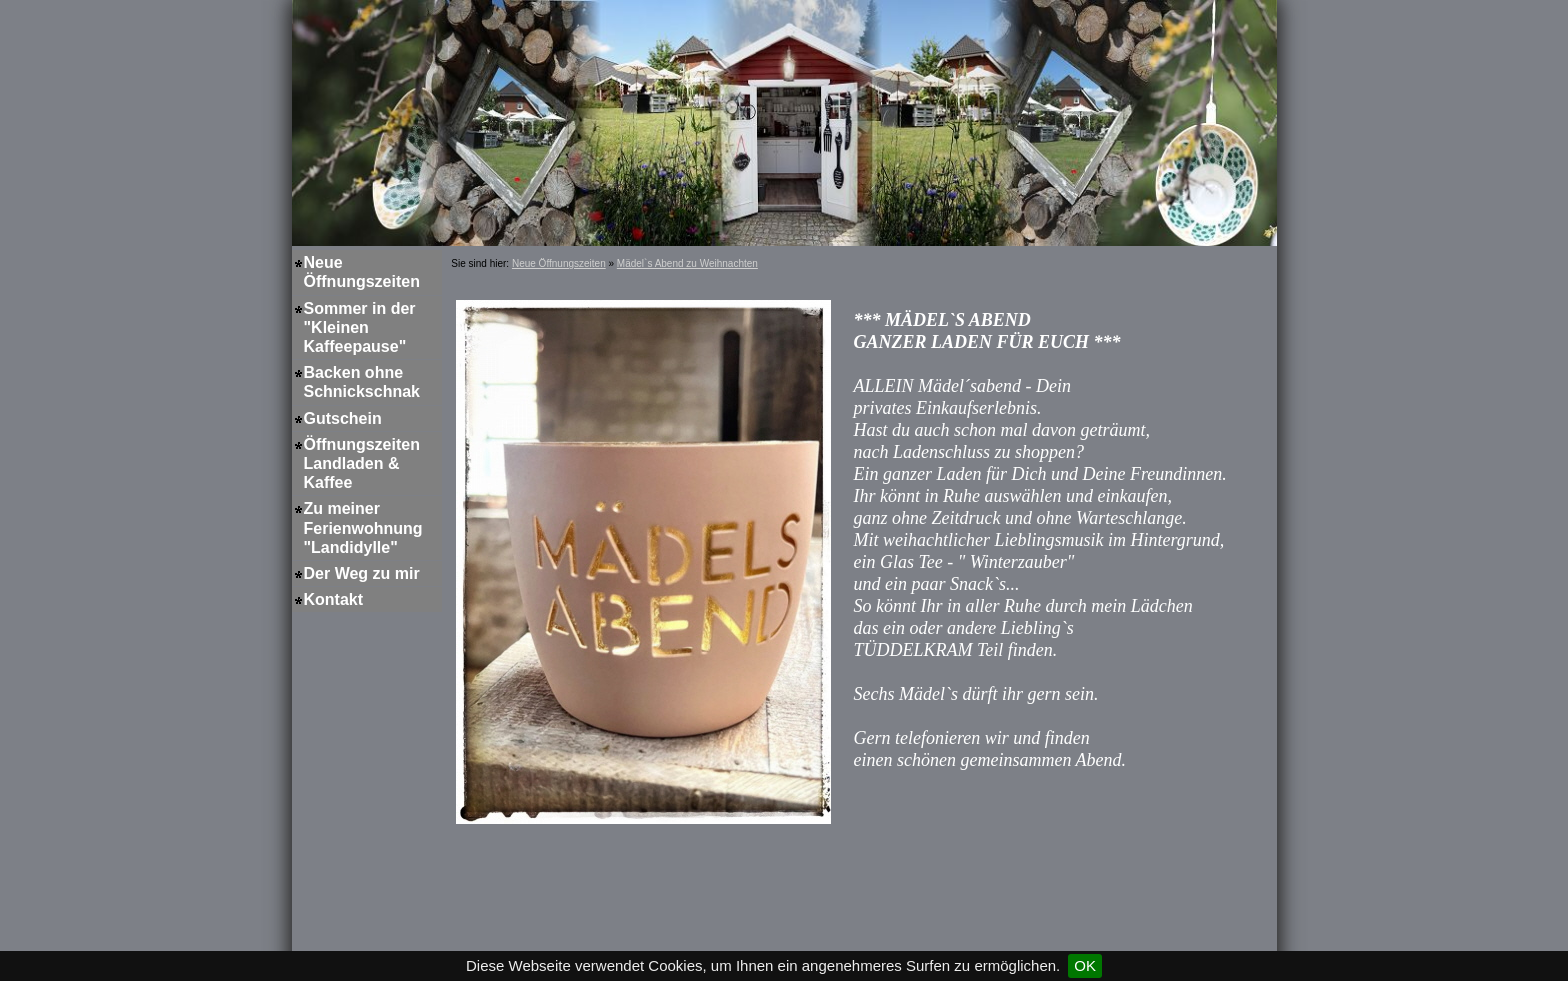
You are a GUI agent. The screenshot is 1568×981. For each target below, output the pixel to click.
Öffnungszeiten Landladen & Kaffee (362, 463)
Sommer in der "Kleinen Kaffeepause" (360, 327)
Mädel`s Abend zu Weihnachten (687, 263)
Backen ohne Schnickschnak (362, 382)
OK (1085, 965)
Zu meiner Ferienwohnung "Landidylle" (363, 527)
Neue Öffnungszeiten (362, 272)
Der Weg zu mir (362, 573)
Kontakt (334, 599)
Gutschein (343, 418)
